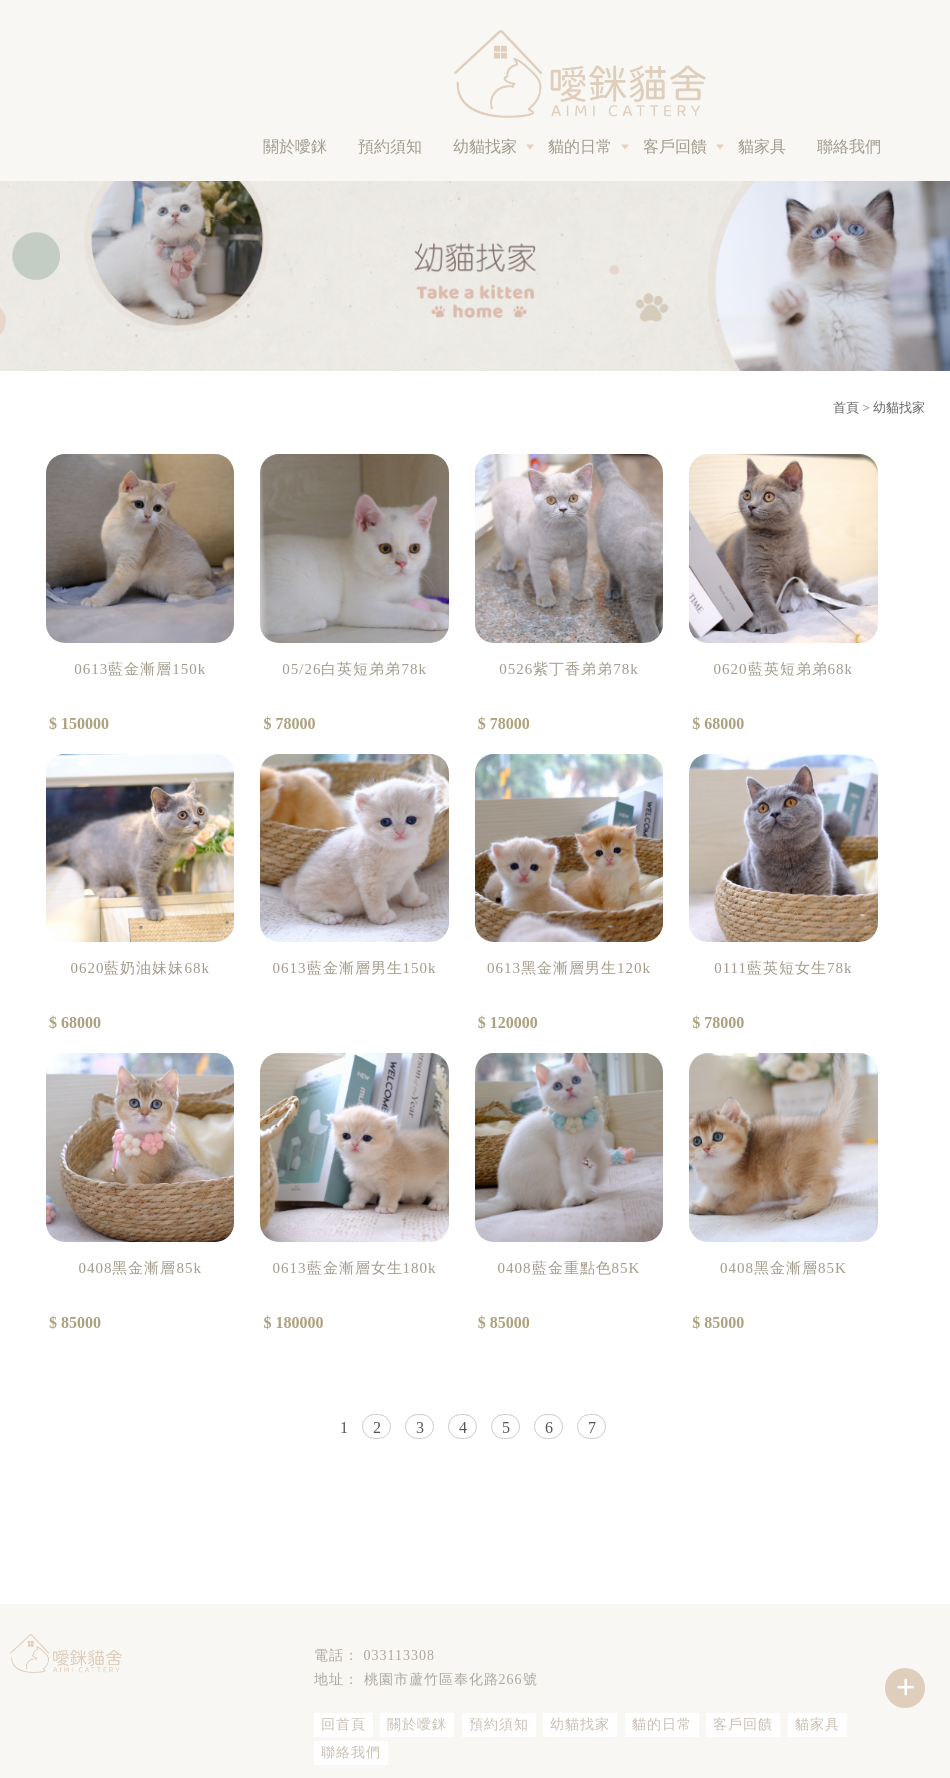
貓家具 (762, 146)
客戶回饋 (675, 146)
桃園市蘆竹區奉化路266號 (451, 1679)
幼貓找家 (485, 146)
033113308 (399, 1655)
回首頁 (343, 1724)
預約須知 (390, 146)
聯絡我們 (849, 146)
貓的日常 (580, 146)
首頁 (846, 407)
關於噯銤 (295, 146)
